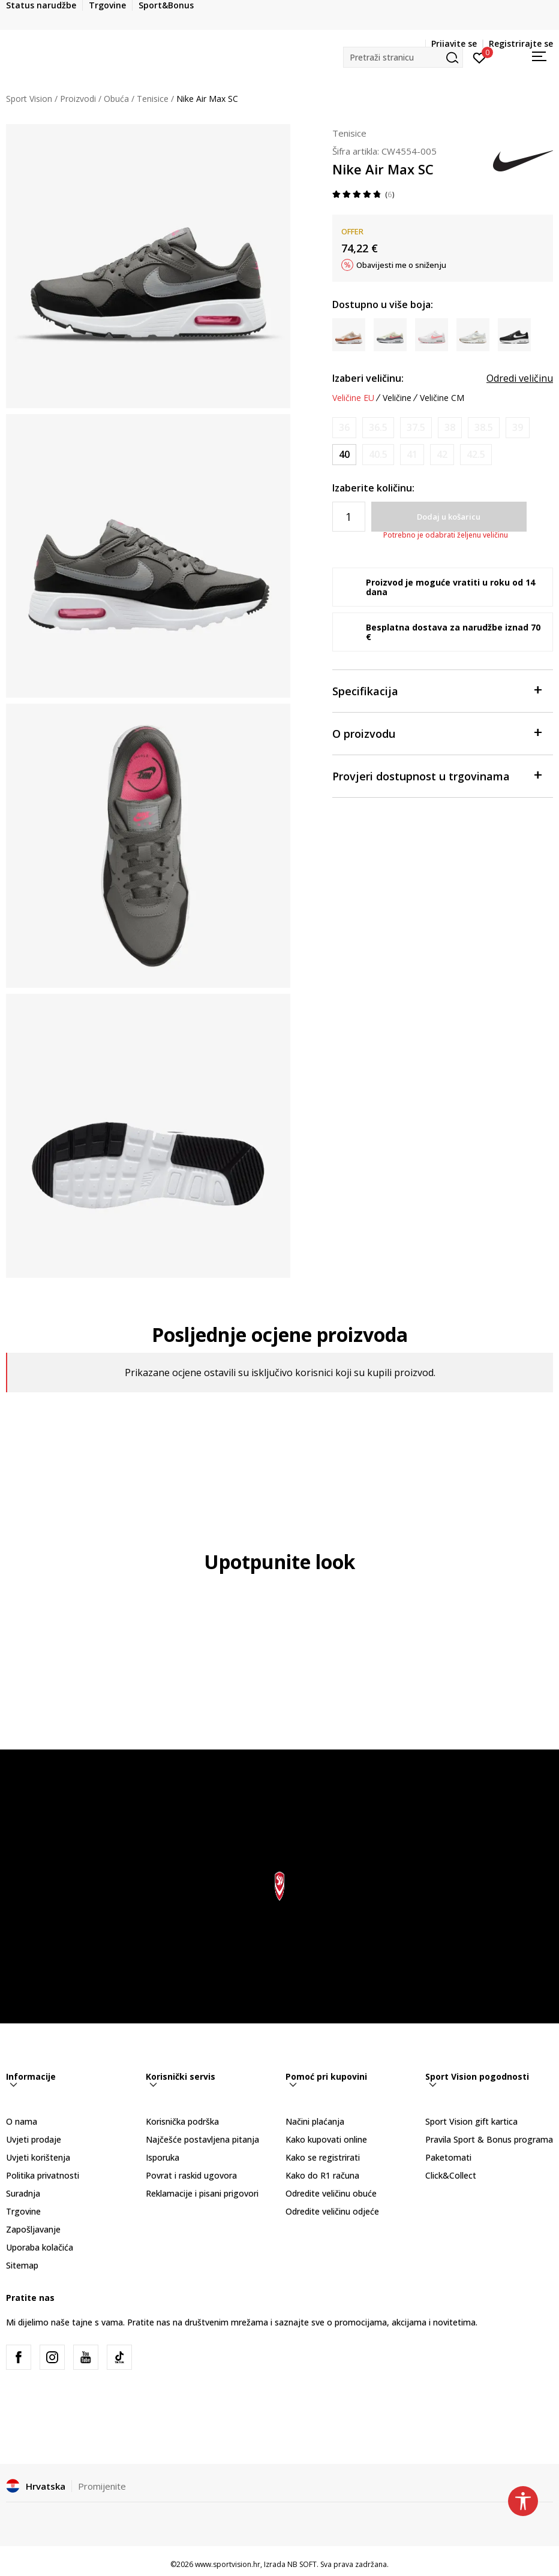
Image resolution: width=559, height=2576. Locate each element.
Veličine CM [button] (442, 398)
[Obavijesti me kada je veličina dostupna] (344, 427)
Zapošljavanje (33, 2229)
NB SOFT (302, 2564)
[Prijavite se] (479, 57)
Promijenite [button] (102, 2486)
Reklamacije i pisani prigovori (202, 2193)
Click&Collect (450, 2175)
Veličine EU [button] (353, 398)
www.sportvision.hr (227, 2564)
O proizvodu (436, 733)
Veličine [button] (397, 398)
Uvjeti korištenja (38, 2157)
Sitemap (22, 2265)
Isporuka (162, 2157)
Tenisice (153, 98)
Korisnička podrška (182, 2121)
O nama (21, 2121)
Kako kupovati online (326, 2139)
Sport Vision (29, 98)
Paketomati (448, 2157)
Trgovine (23, 2211)
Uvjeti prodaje (33, 2139)
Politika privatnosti (42, 2175)
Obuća (116, 98)
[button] (403, 57)
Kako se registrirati (322, 2157)
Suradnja (23, 2193)
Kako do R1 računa (322, 2175)
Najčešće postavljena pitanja (202, 2139)
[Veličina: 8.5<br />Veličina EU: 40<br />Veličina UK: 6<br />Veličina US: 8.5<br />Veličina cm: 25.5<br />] (344, 454)
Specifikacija (436, 690)
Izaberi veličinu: (368, 378)
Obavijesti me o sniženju (401, 265)
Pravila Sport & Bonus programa (489, 2139)
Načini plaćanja (314, 2121)
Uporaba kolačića (39, 2247)
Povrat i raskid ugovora (191, 2175)
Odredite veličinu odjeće (332, 2211)
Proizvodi (78, 98)
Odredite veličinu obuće (331, 2193)
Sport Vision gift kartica (471, 2121)
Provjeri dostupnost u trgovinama (436, 775)
